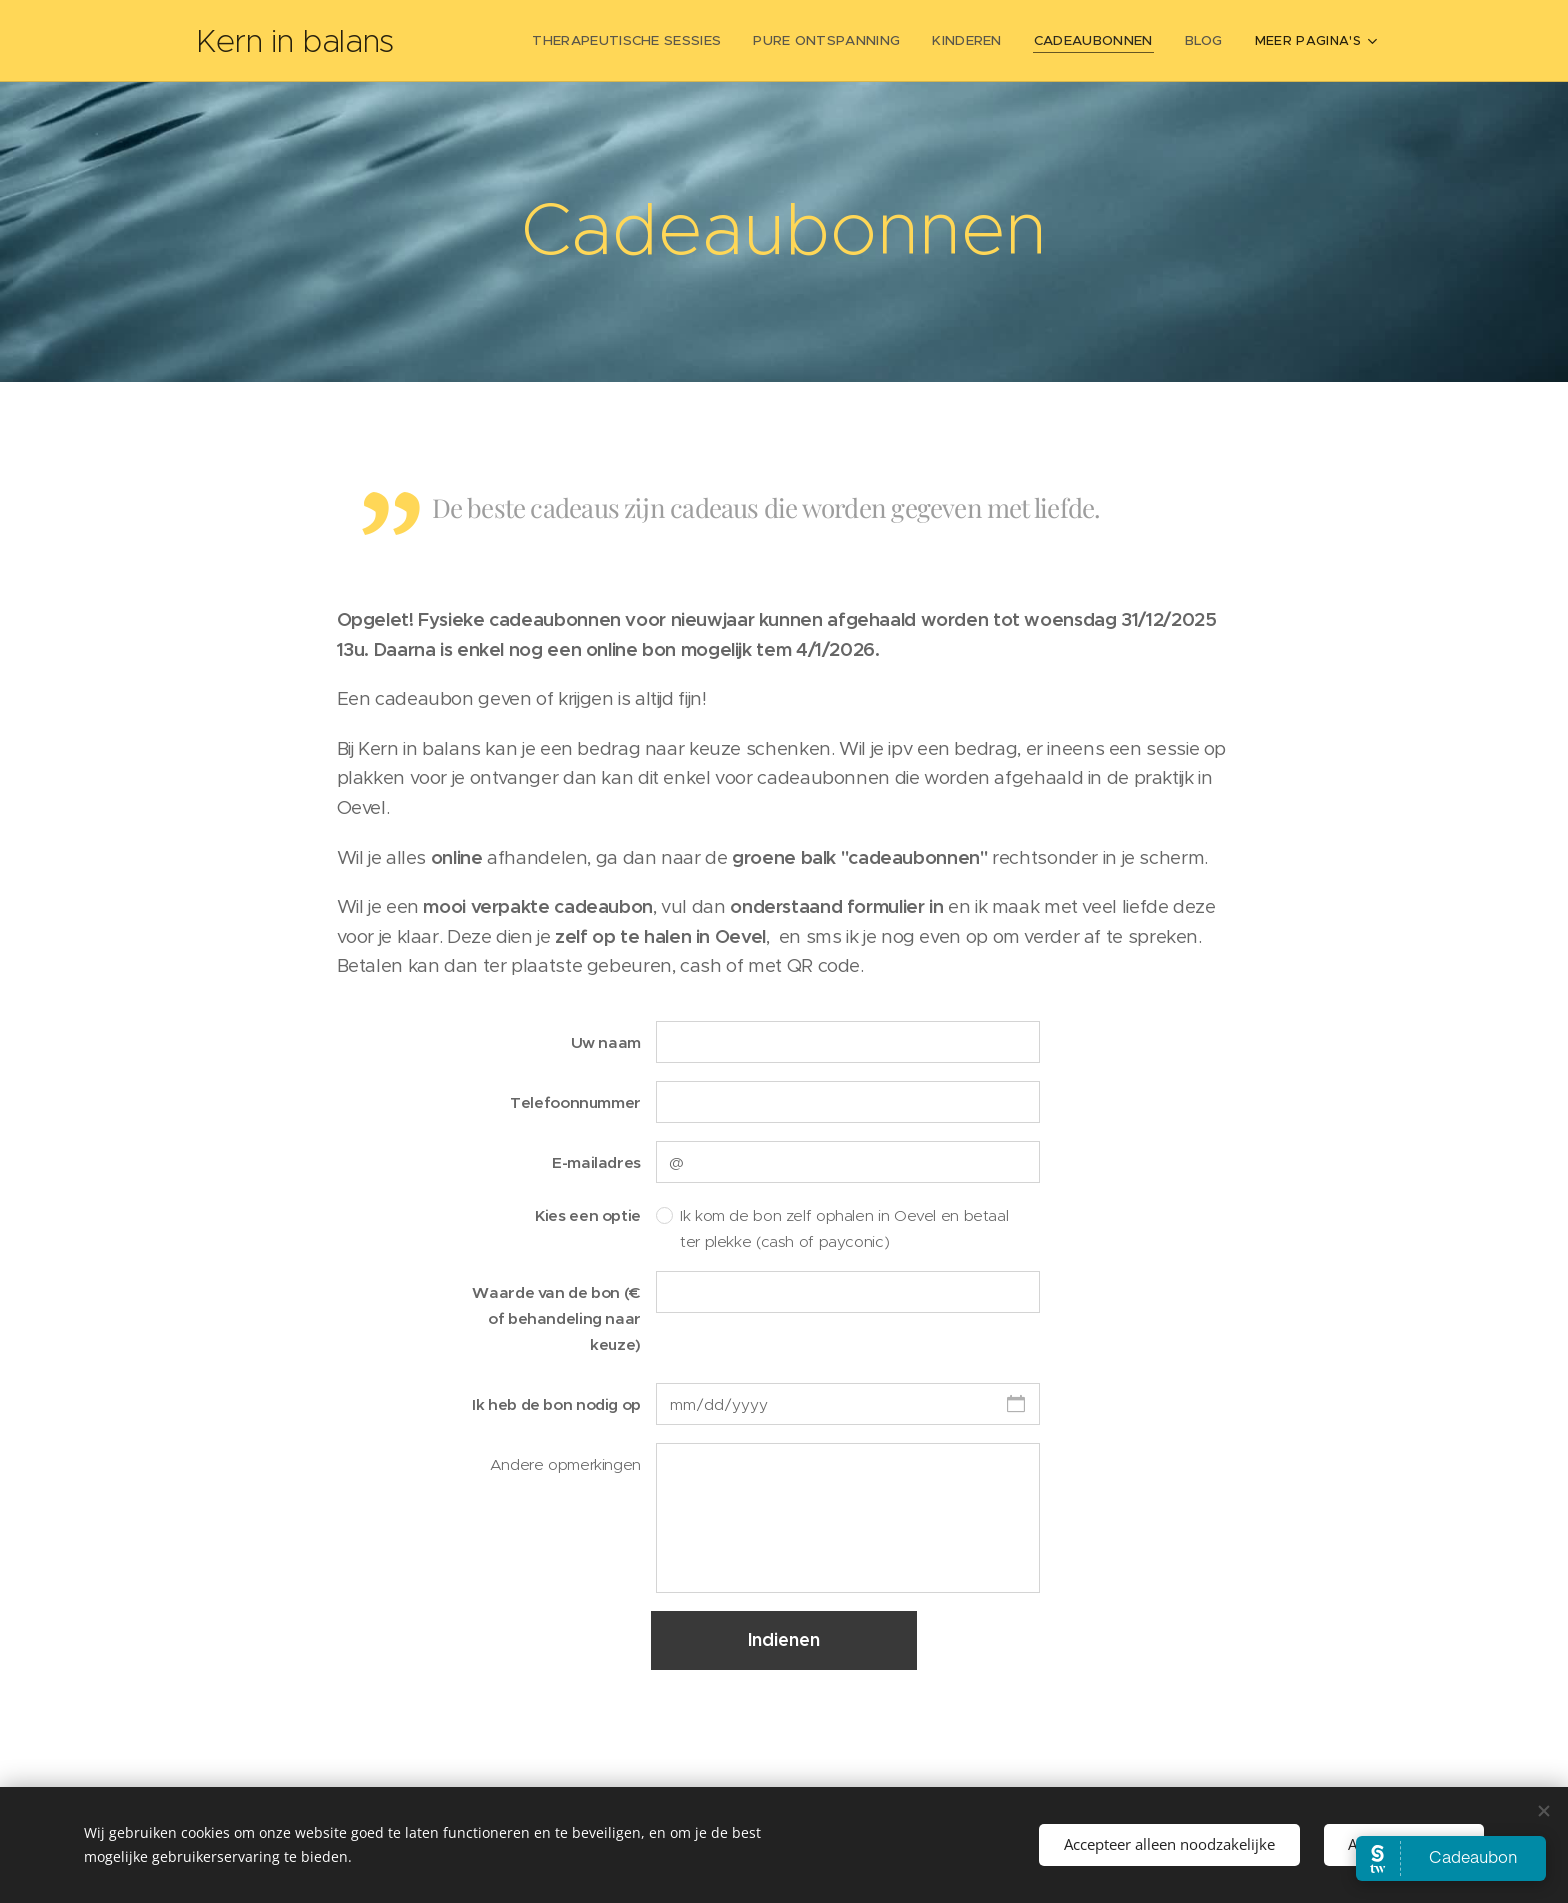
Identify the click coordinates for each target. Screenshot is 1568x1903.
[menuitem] (651, 41)
